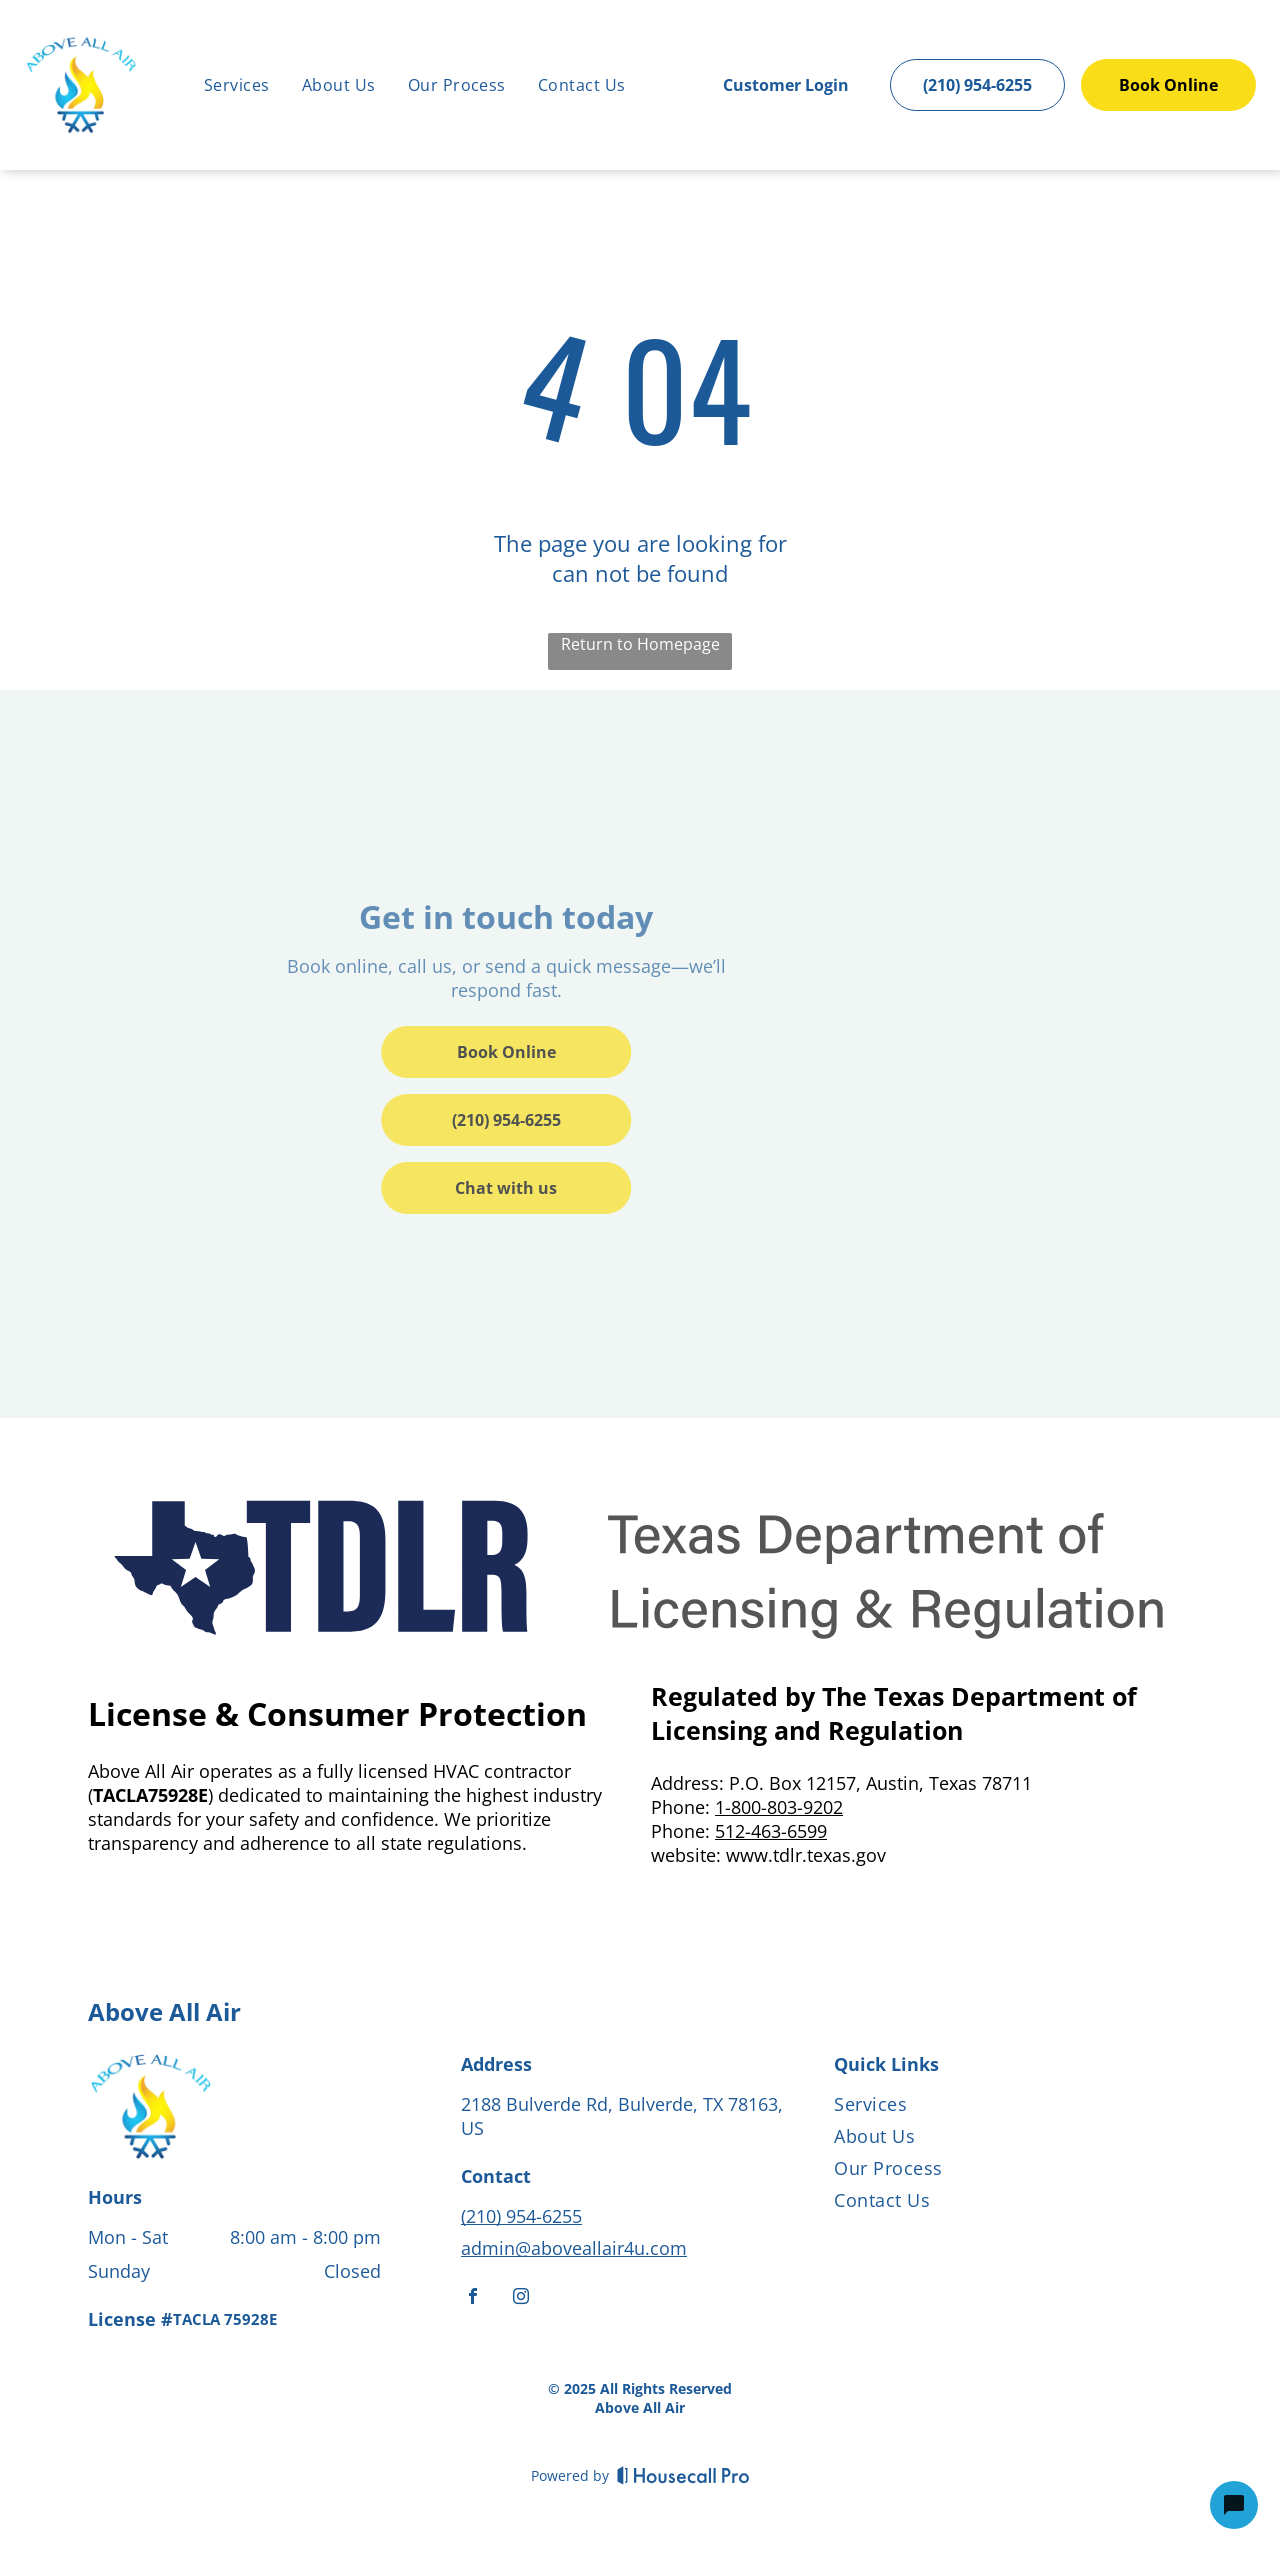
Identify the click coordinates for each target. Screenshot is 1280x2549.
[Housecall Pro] (683, 2475)
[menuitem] (237, 85)
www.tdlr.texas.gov (806, 1855)
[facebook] (473, 2298)
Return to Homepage (640, 644)
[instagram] (521, 2298)
